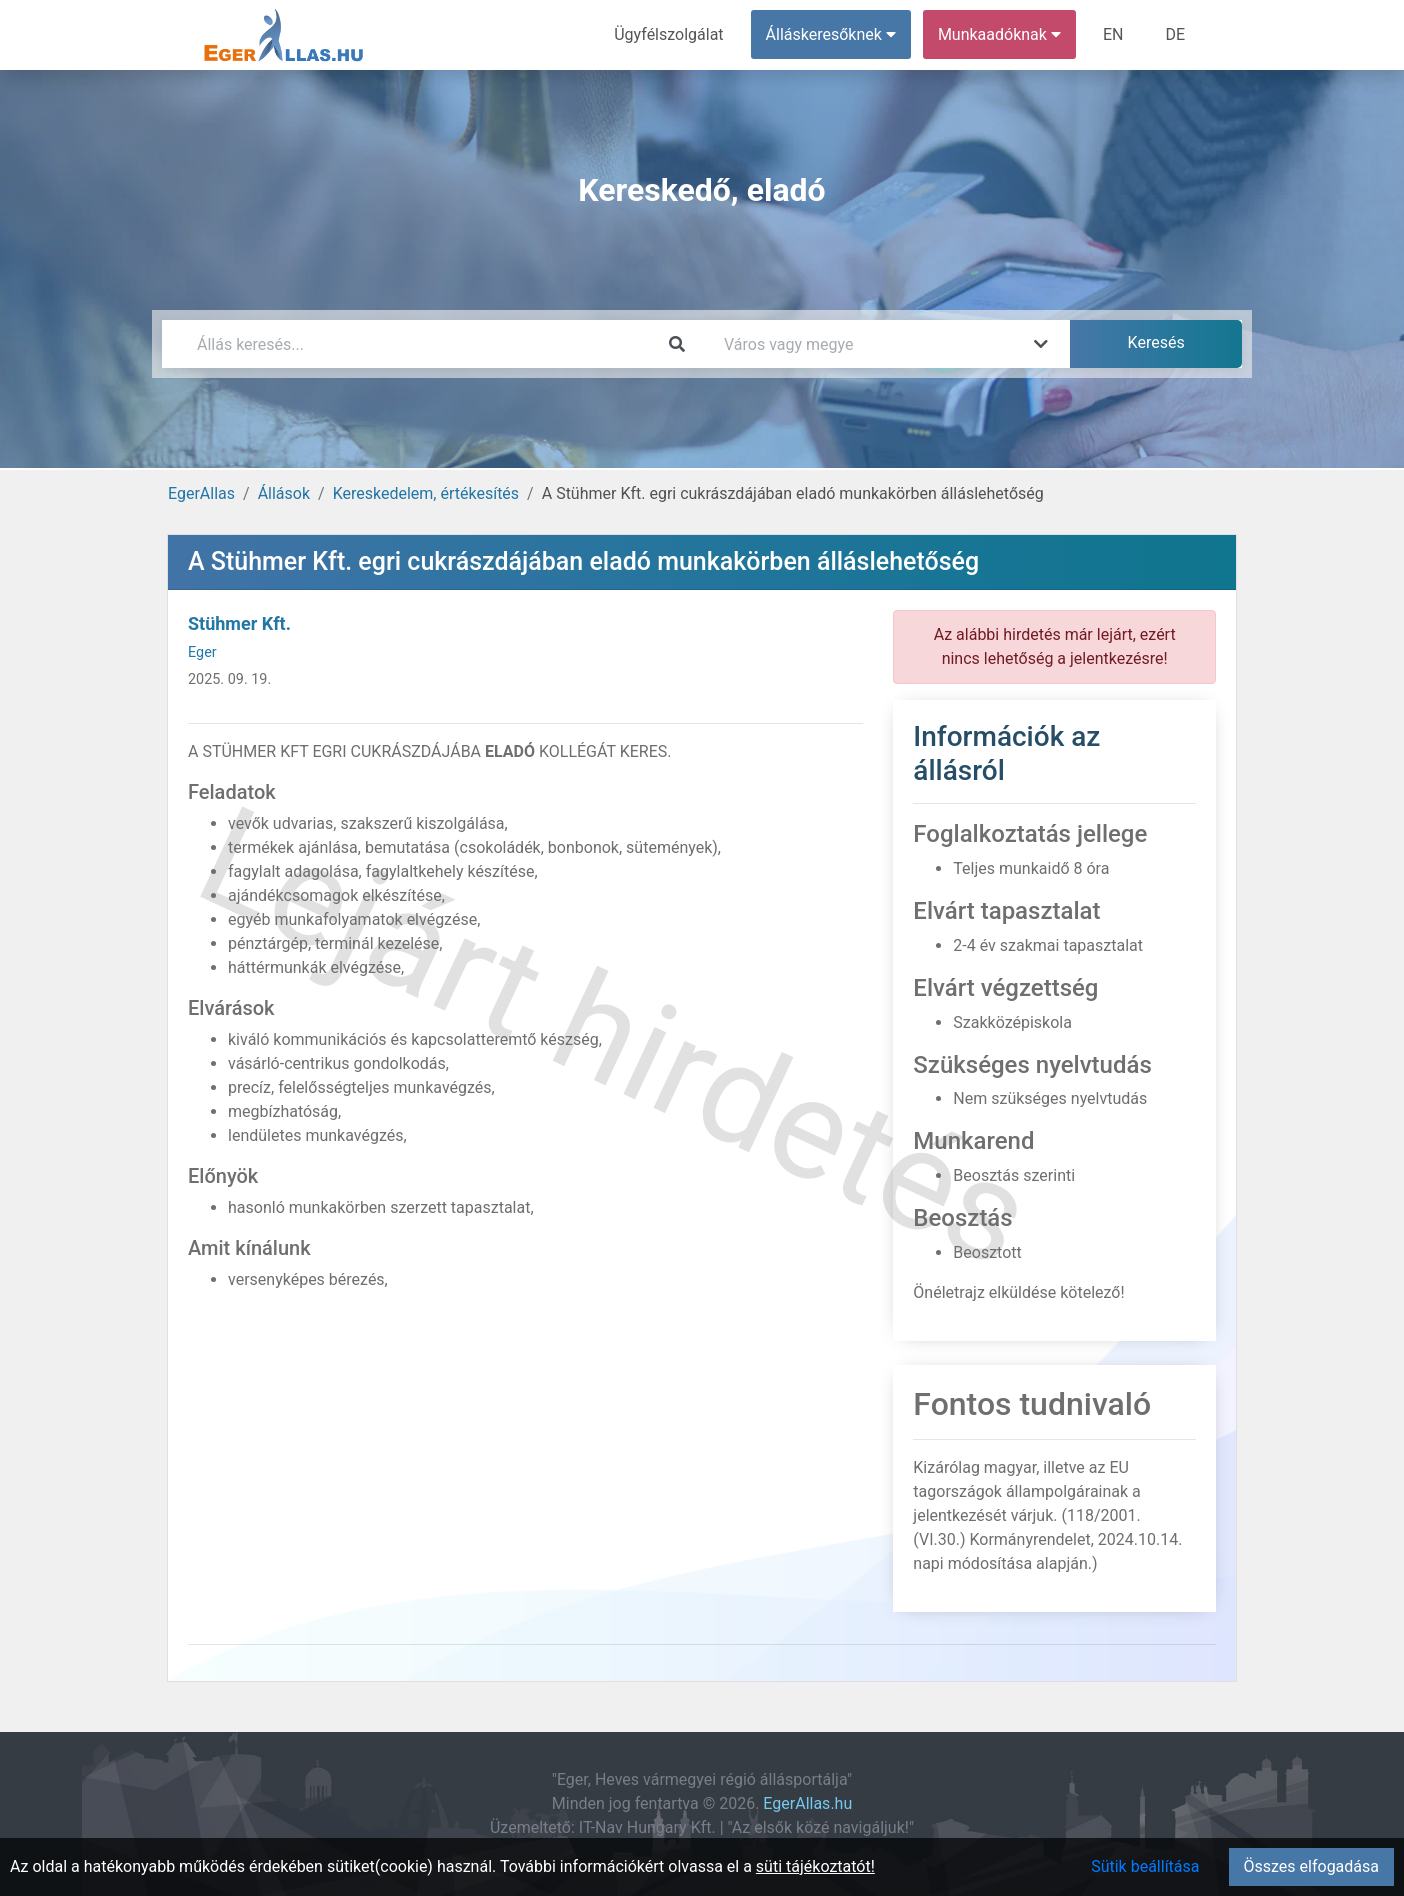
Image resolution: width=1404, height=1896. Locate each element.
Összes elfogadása (1311, 1866)
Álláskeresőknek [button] (831, 34)
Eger (202, 652)
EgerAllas (201, 493)
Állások (284, 493)
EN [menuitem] (1113, 34)
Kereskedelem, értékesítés (426, 493)
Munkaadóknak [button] (999, 34)
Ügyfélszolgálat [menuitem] (668, 34)
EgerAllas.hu (807, 1803)
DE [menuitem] (1175, 34)
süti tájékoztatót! (815, 1866)
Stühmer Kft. (239, 623)
